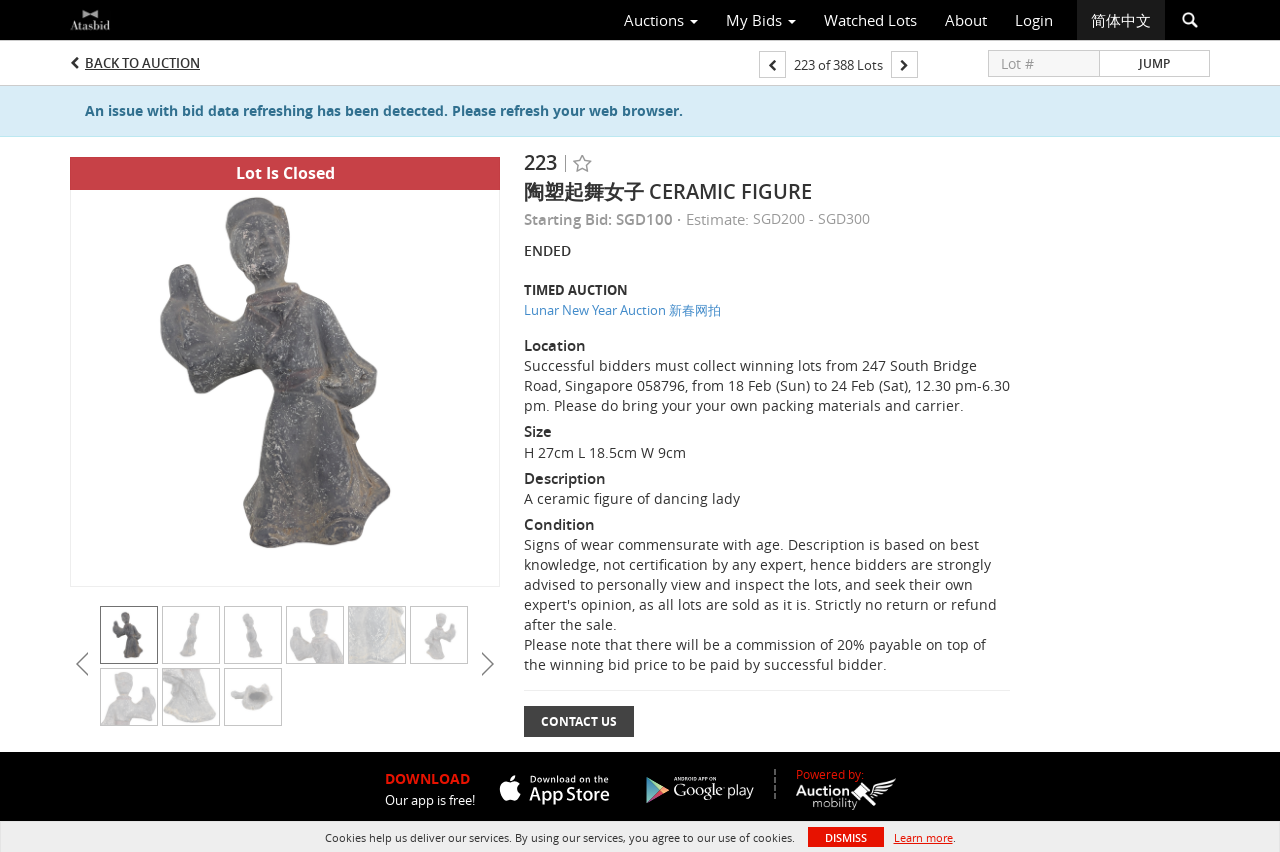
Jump (1154, 63)
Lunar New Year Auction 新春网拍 (622, 310)
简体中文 (1121, 20)
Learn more (923, 837)
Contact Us (579, 721)
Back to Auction (142, 63)
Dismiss (846, 837)
